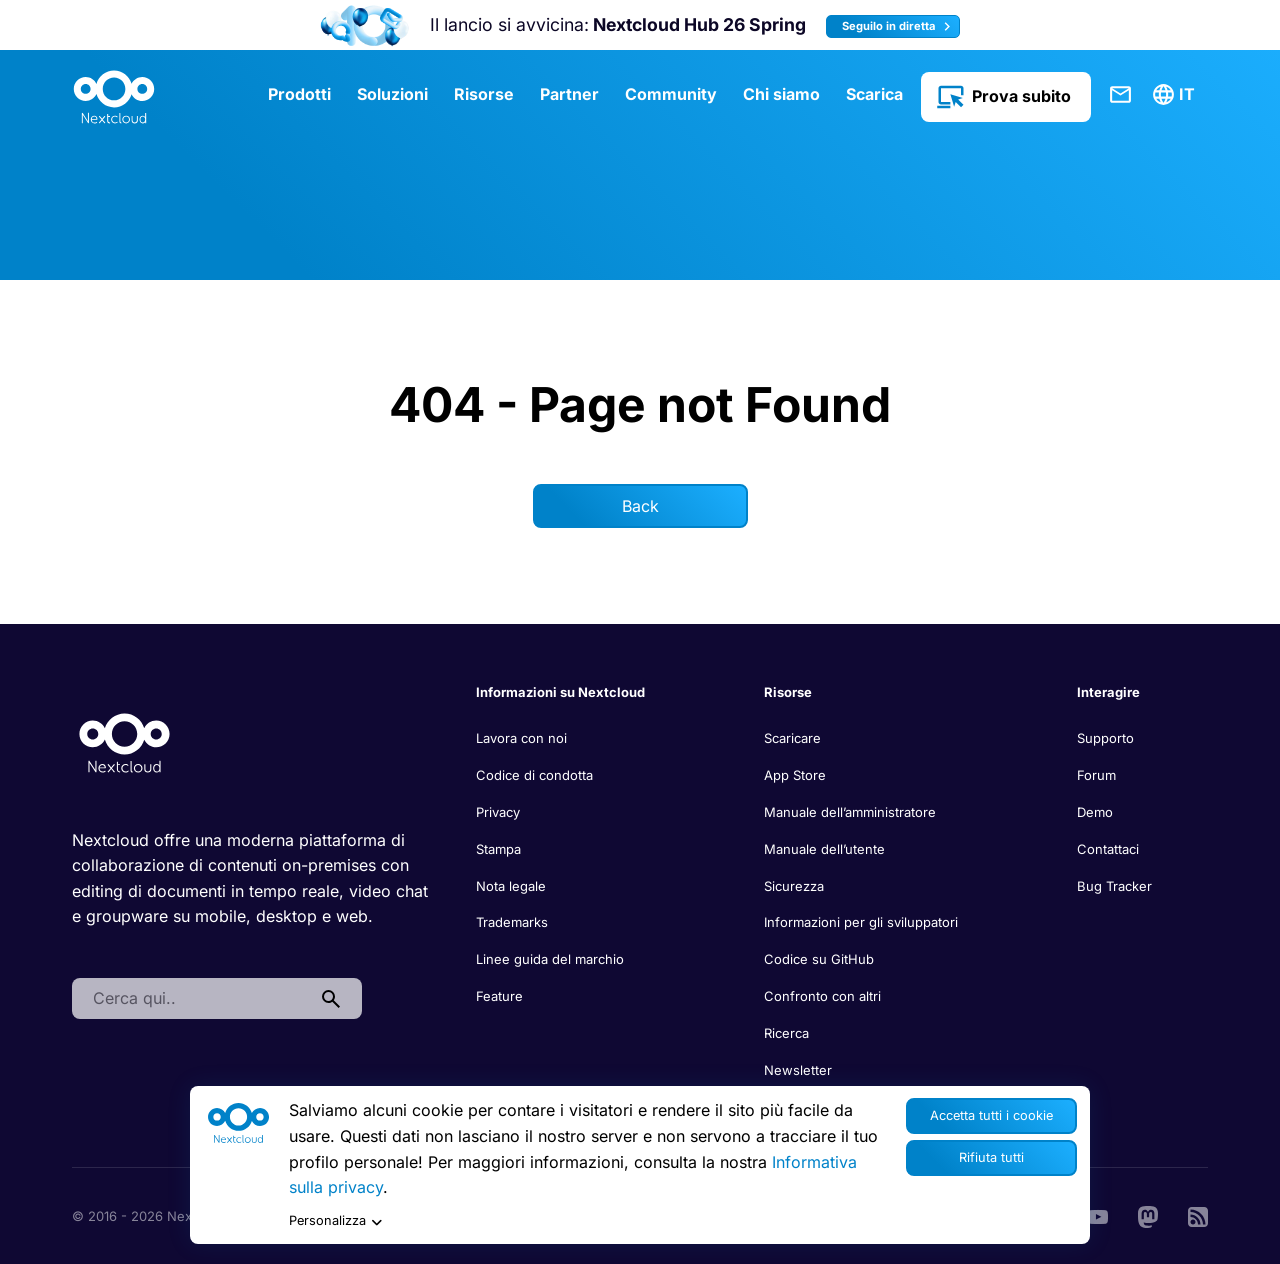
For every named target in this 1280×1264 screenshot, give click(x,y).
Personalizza (335, 1221)
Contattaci (1121, 95)
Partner (569, 94)
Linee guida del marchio (550, 959)
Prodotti (299, 94)
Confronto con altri (822, 996)
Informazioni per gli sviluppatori (861, 922)
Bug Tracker (1114, 886)
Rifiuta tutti (991, 1157)
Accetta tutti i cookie (991, 1115)
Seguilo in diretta (899, 26)
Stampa (498, 849)
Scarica (874, 94)
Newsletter (798, 1070)
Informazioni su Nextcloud (560, 692)
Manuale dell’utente (824, 849)
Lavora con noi (521, 738)
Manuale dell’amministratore (850, 812)
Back (640, 506)
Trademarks (512, 922)
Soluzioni (392, 94)
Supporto (1105, 738)
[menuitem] (1177, 95)
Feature (499, 996)
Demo (1095, 812)
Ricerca (786, 1033)
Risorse (484, 94)
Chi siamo (781, 94)
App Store (795, 775)
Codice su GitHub (819, 959)
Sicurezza (794, 886)
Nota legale (511, 886)
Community (671, 94)
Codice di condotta (534, 775)
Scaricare (792, 738)
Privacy (498, 812)
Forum (1096, 775)
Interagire (1108, 692)
